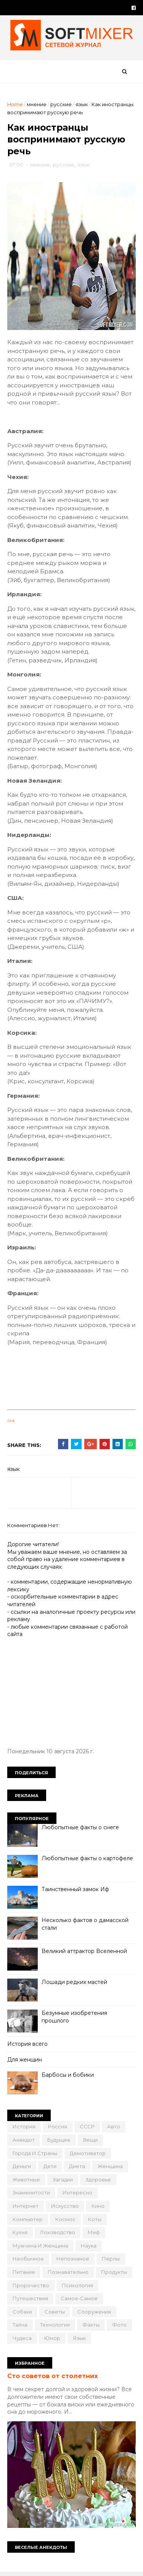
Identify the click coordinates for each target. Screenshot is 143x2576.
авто (114, 2129)
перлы (111, 2261)
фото (119, 2327)
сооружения (94, 2314)
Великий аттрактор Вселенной (84, 1953)
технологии (55, 2327)
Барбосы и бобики (68, 2077)
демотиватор (88, 2156)
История (24, 2129)
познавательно (68, 2275)
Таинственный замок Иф (75, 1891)
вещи (91, 2142)
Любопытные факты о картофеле (87, 1861)
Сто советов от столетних (53, 2378)
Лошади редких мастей (75, 1984)
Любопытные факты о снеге (80, 1830)
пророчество (31, 2288)
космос (66, 2222)
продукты (114, 2275)
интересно (78, 2195)
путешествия (30, 2301)
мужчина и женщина (41, 2248)
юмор (53, 2341)
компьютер (28, 2222)
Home (15, 105)
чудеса (22, 2341)
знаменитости (31, 2195)
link (11, 1423)
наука (89, 2248)
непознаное (73, 2261)
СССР (87, 2129)
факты (91, 2327)
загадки (63, 2182)
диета (77, 2169)
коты (95, 2222)
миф (94, 2235)
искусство (65, 2208)
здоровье (98, 2182)
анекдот (24, 2142)
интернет (26, 2208)
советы (55, 2314)
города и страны (35, 2156)
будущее (59, 2142)
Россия (57, 2129)
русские (61, 105)
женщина (110, 2169)
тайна (20, 2327)
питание (24, 2275)
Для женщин (25, 2062)
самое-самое (79, 2301)
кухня (20, 2235)
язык (82, 105)
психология (77, 2288)
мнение (37, 105)
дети (50, 2169)
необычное (28, 2261)
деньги (22, 2169)
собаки (22, 2314)
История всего (28, 2046)
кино (98, 2208)
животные (26, 2182)
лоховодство (58, 2235)
